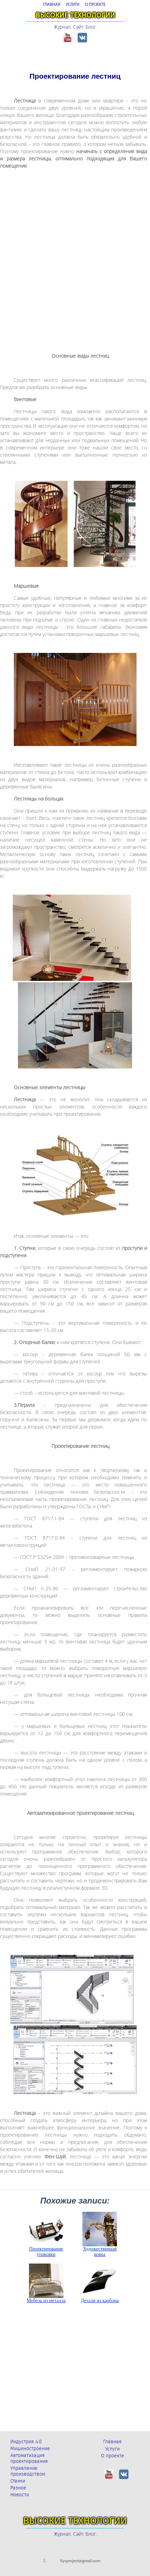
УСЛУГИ (72, 5)
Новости (19, 2495)
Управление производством (27, 2471)
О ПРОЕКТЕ (95, 5)
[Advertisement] (75, 255)
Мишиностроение (30, 2448)
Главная (112, 2442)
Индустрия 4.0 (26, 2442)
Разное (18, 2488)
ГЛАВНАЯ (51, 5)
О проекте (112, 2456)
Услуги (112, 2449)
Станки (17, 2481)
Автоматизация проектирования (29, 2458)
